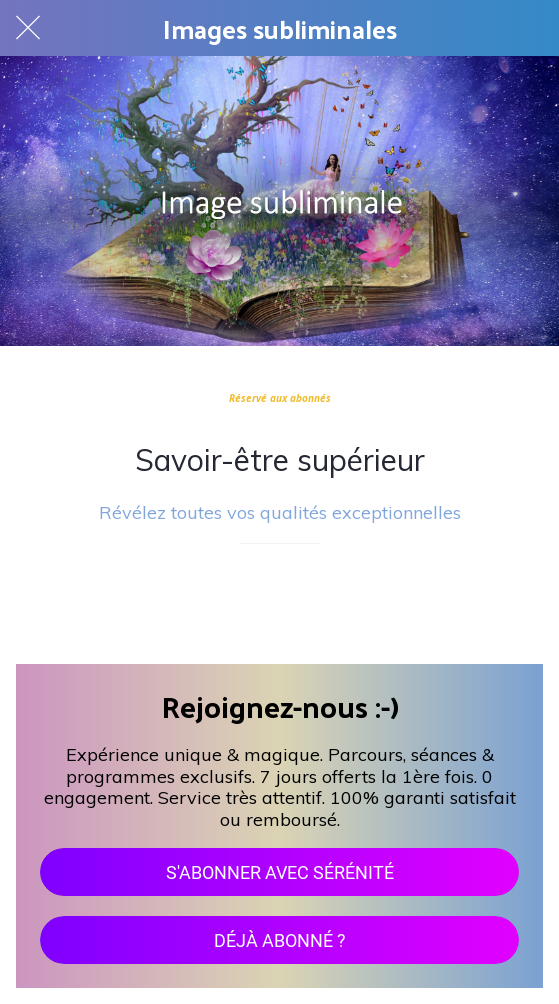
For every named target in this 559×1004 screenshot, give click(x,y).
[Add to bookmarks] (280, 604)
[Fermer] (28, 28)
